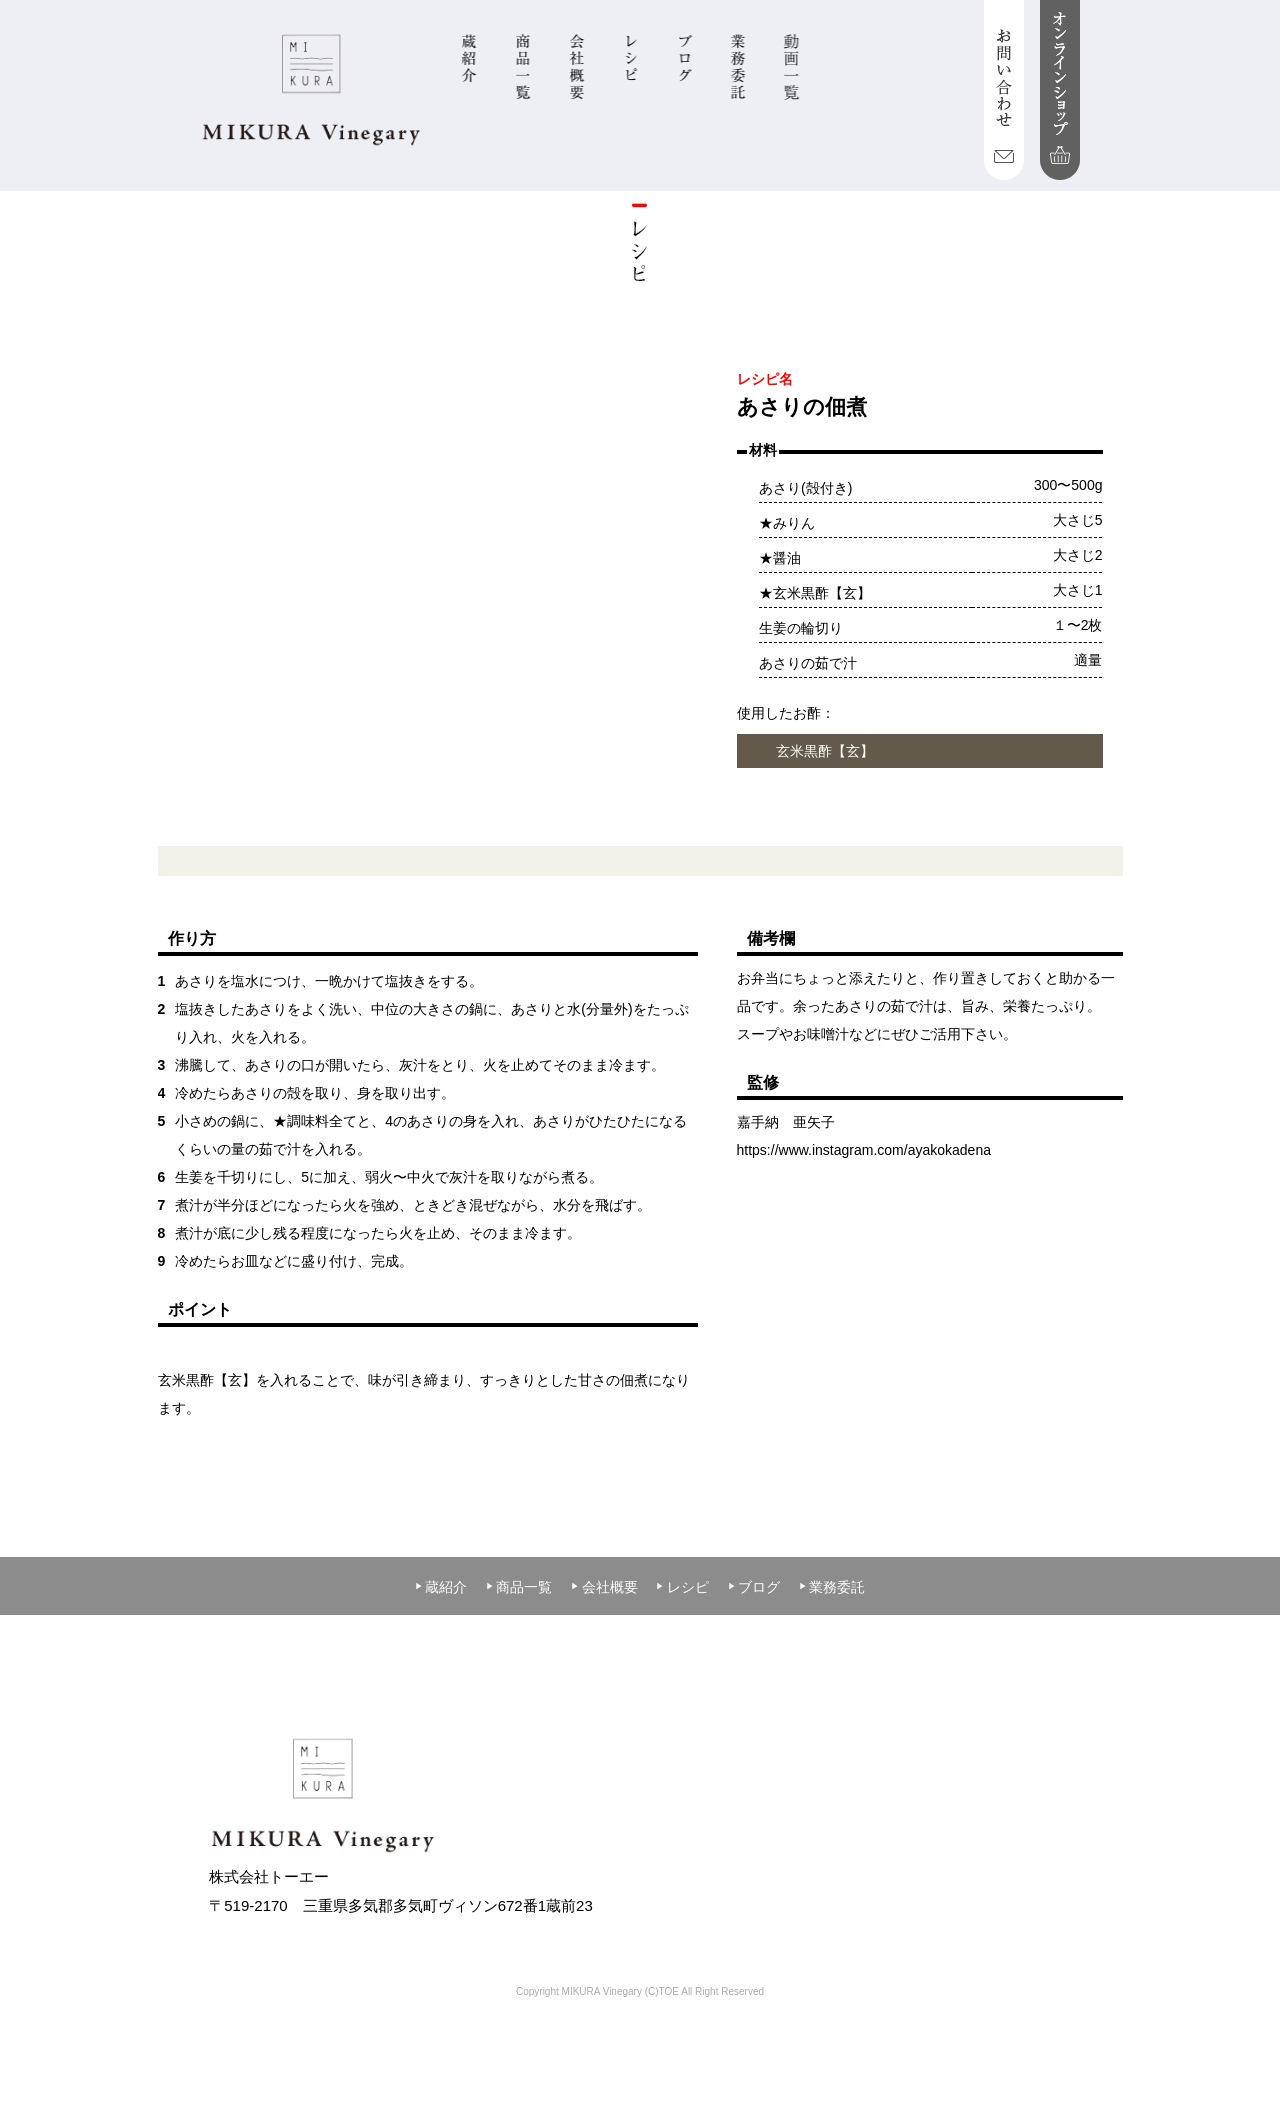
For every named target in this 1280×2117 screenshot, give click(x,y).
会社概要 (604, 1587)
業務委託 (832, 1587)
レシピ (682, 1587)
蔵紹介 (441, 1587)
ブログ (754, 1587)
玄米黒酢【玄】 (825, 751)
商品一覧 (519, 1587)
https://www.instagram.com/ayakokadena (864, 1150)
